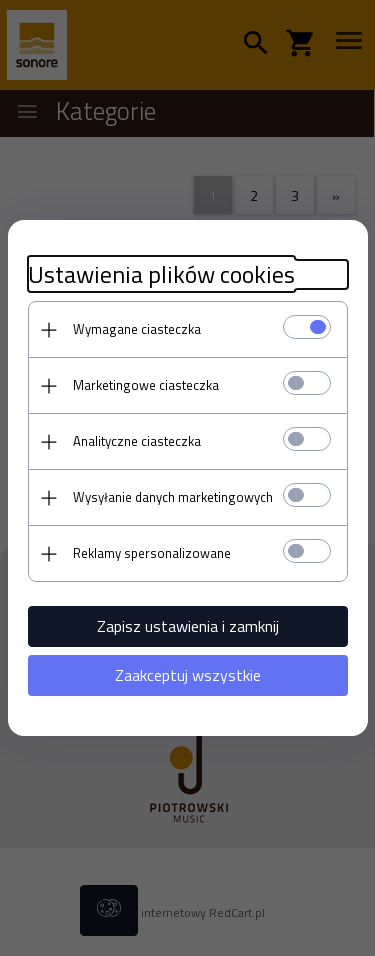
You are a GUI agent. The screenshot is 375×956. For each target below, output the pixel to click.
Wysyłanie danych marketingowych (173, 497)
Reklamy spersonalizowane (152, 553)
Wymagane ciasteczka (137, 329)
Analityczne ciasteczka (137, 441)
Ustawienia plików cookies (161, 274)
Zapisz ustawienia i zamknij (188, 626)
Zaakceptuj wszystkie (188, 675)
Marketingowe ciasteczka (146, 385)
